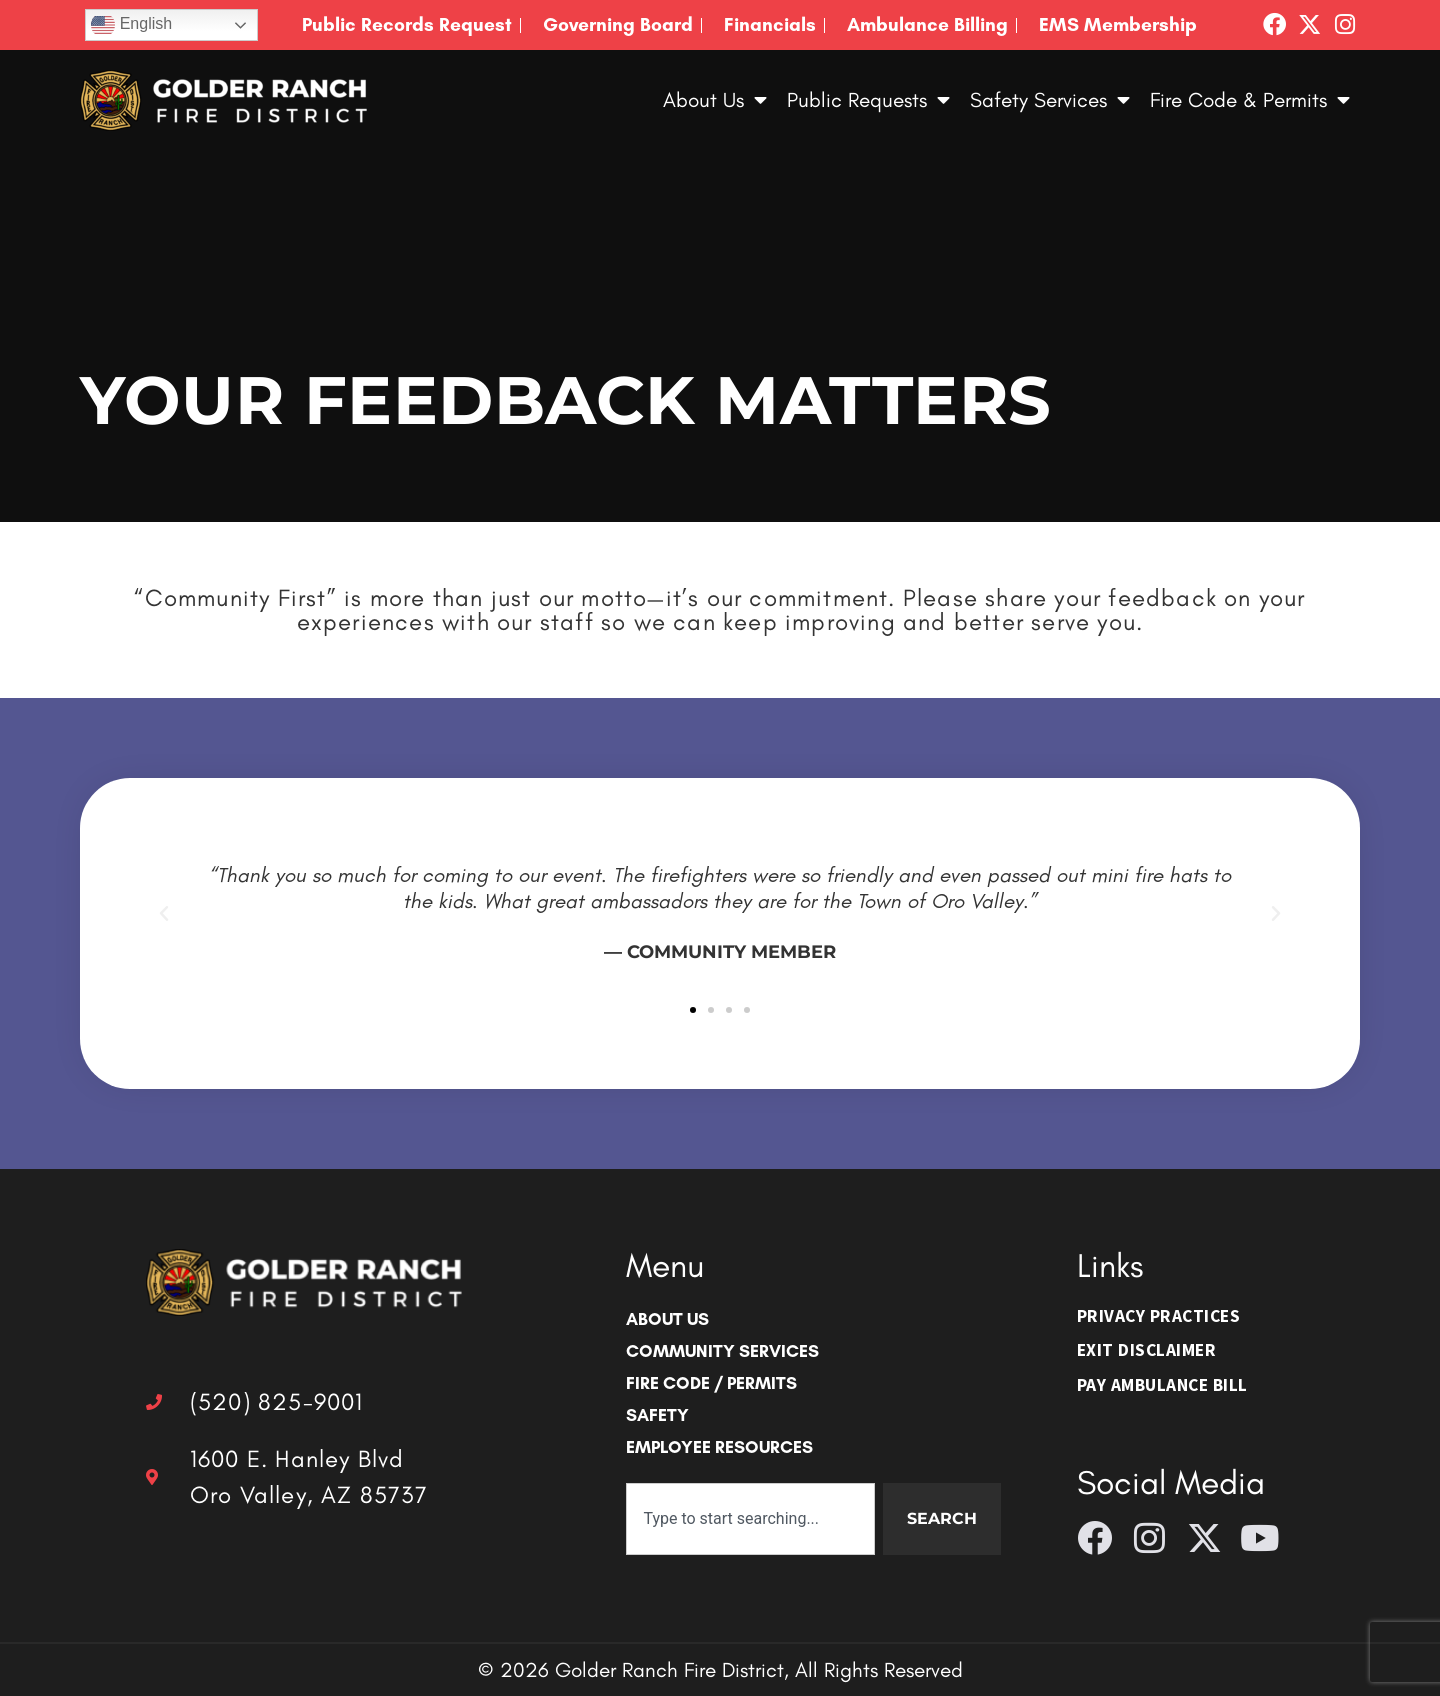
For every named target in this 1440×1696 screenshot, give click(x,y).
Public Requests (868, 100)
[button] (164, 914)
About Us (715, 100)
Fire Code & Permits (1250, 100)
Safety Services (1050, 100)
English (131, 25)
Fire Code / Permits (711, 1382)
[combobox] (750, 1519)
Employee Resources (719, 1446)
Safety (657, 1414)
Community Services (722, 1350)
